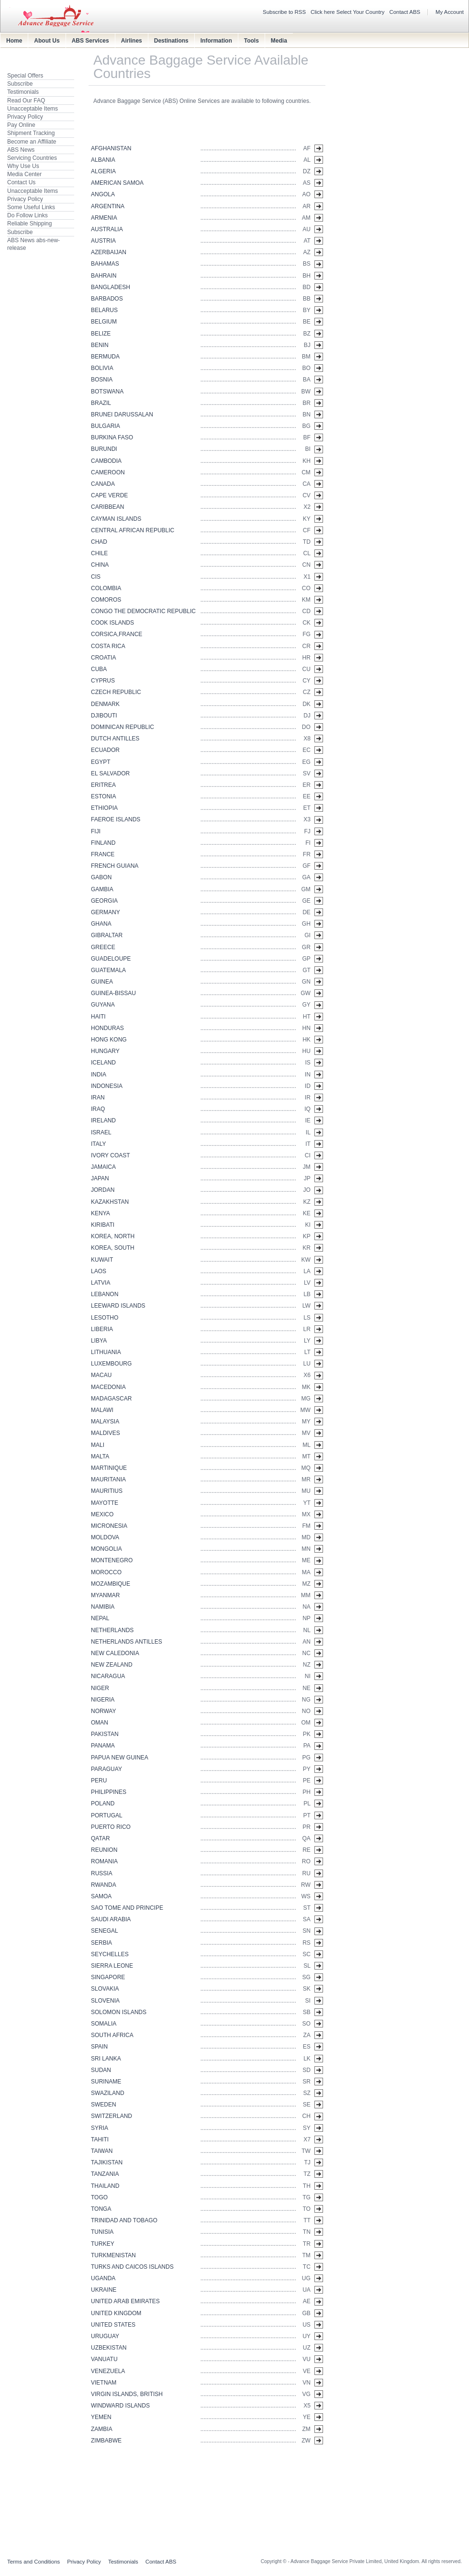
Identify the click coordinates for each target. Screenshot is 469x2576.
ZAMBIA (101, 2429)
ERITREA (103, 785)
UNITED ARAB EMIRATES (125, 2301)
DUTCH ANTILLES (115, 738)
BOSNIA (101, 379)
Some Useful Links (31, 207)
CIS (95, 576)
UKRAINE (103, 2289)
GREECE (103, 947)
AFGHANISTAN (111, 148)
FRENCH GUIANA (114, 865)
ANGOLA (103, 194)
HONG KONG (109, 1039)
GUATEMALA (108, 970)
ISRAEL (101, 1132)
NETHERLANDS (112, 1630)
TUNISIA (102, 2232)
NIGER (100, 1688)
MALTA (100, 1456)
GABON (101, 877)
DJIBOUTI (104, 715)
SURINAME (106, 2081)
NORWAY (103, 1711)
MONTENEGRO (112, 1560)
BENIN (100, 345)
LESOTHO (104, 1317)
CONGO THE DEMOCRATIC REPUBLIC (143, 611)
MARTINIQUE (109, 1468)
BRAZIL (101, 403)
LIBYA (99, 1340)
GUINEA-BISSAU (113, 993)
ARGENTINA (107, 206)
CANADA (103, 484)
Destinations (171, 40)
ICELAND (103, 1062)
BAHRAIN (103, 275)
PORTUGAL (107, 1815)
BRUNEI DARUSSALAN (122, 414)
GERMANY (105, 912)
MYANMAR (105, 1595)
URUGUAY (105, 2336)
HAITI (98, 1016)
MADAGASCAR (111, 1398)
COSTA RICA (108, 646)
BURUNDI (104, 449)
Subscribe (20, 83)
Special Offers (25, 75)
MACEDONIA (108, 1387)
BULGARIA (105, 426)
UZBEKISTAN (108, 2347)
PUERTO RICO (111, 1827)
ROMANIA (104, 1861)
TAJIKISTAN (107, 2162)
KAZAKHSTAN (110, 1201)
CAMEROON (108, 472)
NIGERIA (102, 1699)
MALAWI (102, 1410)
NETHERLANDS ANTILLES (126, 1641)
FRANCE (102, 854)
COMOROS (106, 599)
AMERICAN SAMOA (117, 182)
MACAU (101, 1375)
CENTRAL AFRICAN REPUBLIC (132, 530)
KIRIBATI (102, 1224)
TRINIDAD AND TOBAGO (124, 2220)
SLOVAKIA (105, 1988)
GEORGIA (104, 900)
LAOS (98, 1271)
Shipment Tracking (31, 133)
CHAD (99, 541)
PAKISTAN (105, 1734)
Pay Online (21, 125)
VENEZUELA (108, 2371)
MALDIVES (105, 1433)
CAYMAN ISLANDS (116, 518)
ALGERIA (103, 171)
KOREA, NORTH (112, 1236)
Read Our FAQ (26, 100)
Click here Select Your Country (348, 12)
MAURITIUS (107, 1491)
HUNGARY (105, 1051)
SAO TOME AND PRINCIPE (127, 1907)
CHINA (100, 564)
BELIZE (101, 333)
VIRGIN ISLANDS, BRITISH (127, 2394)
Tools (251, 40)
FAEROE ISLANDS (115, 819)
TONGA (101, 2209)
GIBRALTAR (107, 935)
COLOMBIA (106, 588)
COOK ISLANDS (112, 622)
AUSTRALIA (107, 229)
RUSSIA (101, 1873)
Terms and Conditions (33, 2562)
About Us (46, 40)
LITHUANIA (106, 1352)
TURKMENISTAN (113, 2255)
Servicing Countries (32, 158)
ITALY (98, 1144)
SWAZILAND (107, 2093)
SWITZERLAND (111, 2116)
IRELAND (103, 1120)
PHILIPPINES (108, 1792)
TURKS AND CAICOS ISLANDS (132, 2266)
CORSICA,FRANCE (116, 634)
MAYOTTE (104, 1503)
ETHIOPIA (104, 808)
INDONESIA (107, 1086)
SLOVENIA (105, 2000)
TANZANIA (105, 2174)
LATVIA (100, 1282)
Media (279, 40)
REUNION (104, 1850)
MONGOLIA (106, 1549)
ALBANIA (103, 160)
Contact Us (21, 182)
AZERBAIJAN (108, 252)
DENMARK (105, 704)
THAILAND (105, 2186)
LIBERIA (102, 1329)
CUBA (99, 669)
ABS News (20, 149)
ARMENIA (104, 217)
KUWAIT (102, 1259)
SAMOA (101, 1896)
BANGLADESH (110, 287)
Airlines (131, 40)
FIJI (95, 831)
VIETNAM (103, 2382)
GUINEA (102, 981)
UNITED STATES (113, 2324)
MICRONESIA (109, 1526)
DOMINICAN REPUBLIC (122, 727)
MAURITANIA (108, 1479)
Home (14, 40)
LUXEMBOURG (111, 1363)
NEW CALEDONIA (115, 1653)
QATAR (100, 1838)
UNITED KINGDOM (116, 2313)
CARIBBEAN (107, 507)
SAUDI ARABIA (111, 1919)
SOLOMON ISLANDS (118, 2012)
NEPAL (100, 1618)
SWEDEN (103, 2104)
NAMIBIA (102, 1606)
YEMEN (101, 2417)
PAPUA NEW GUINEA (119, 1757)
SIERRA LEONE (112, 1965)
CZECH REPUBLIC (116, 692)
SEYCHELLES (110, 1954)
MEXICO (102, 1514)
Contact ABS (405, 12)
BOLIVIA (102, 368)
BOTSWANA (107, 391)
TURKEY (102, 2243)
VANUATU (104, 2359)
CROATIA (103, 657)
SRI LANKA (106, 2058)
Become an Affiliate (31, 141)
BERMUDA (105, 356)
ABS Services (90, 40)
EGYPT (101, 762)
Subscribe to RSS (284, 12)
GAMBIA (102, 889)
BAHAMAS (105, 263)
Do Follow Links (27, 215)
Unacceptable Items (32, 108)
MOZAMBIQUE (110, 1583)
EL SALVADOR (110, 773)
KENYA (100, 1213)
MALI (97, 1445)
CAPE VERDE (109, 495)
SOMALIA (103, 2023)
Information (216, 40)
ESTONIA (103, 796)
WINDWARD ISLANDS (120, 2405)
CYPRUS (103, 680)
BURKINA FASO (112, 437)
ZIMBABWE (106, 2440)
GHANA (101, 923)
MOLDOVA (105, 1537)
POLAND (102, 1803)
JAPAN (100, 1178)
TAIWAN (101, 2151)
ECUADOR (105, 750)
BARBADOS (107, 298)
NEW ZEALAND (112, 1664)
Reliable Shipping (29, 223)
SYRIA (99, 2128)
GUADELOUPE (111, 958)
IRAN (98, 1097)
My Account (450, 12)
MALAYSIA (105, 1421)
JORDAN (102, 1190)
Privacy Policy (25, 116)
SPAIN (99, 2046)
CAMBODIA (106, 461)
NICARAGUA (108, 1676)
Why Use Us (23, 166)
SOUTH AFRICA (112, 2035)
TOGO (99, 2197)
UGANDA (103, 2278)
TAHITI (100, 2139)
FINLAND (103, 843)
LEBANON (104, 1294)
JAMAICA (103, 1167)
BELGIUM (104, 321)
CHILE (99, 553)
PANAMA (103, 1745)
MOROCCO (106, 1572)
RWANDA (103, 1885)
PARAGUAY (106, 1769)
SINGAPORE (108, 1977)
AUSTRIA (103, 240)
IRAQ (98, 1109)
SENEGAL (104, 1930)
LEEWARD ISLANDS (118, 1305)
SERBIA (101, 1942)
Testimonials (23, 92)
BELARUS (104, 310)
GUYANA (103, 1004)
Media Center (24, 174)
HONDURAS (107, 1028)
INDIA (98, 1074)
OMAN (99, 1722)
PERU (99, 1780)
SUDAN (101, 2070)
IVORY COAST (110, 1155)
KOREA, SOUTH (112, 1247)
